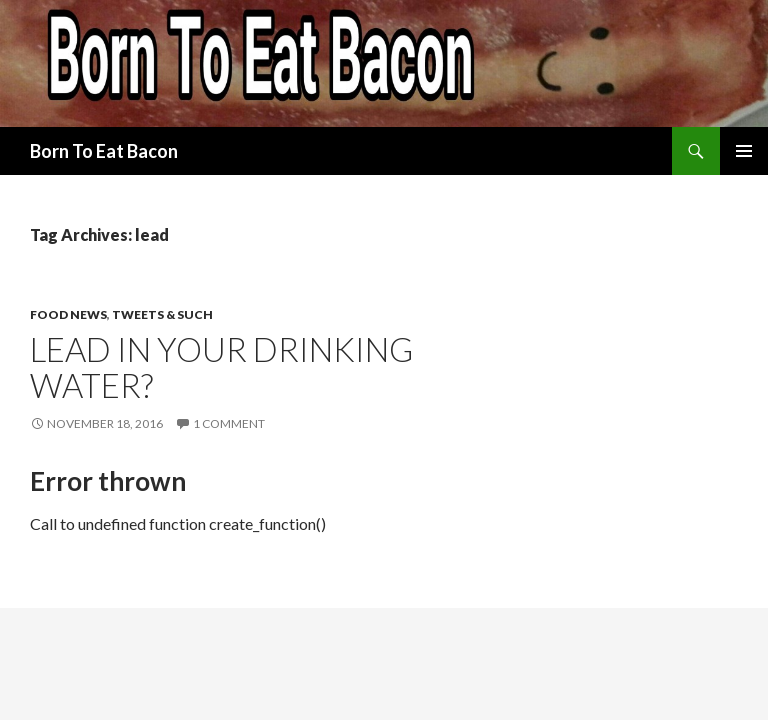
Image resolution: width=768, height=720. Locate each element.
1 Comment (229, 423)
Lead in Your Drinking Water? (221, 367)
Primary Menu (744, 151)
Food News (68, 314)
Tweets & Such (162, 314)
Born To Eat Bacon (104, 151)
